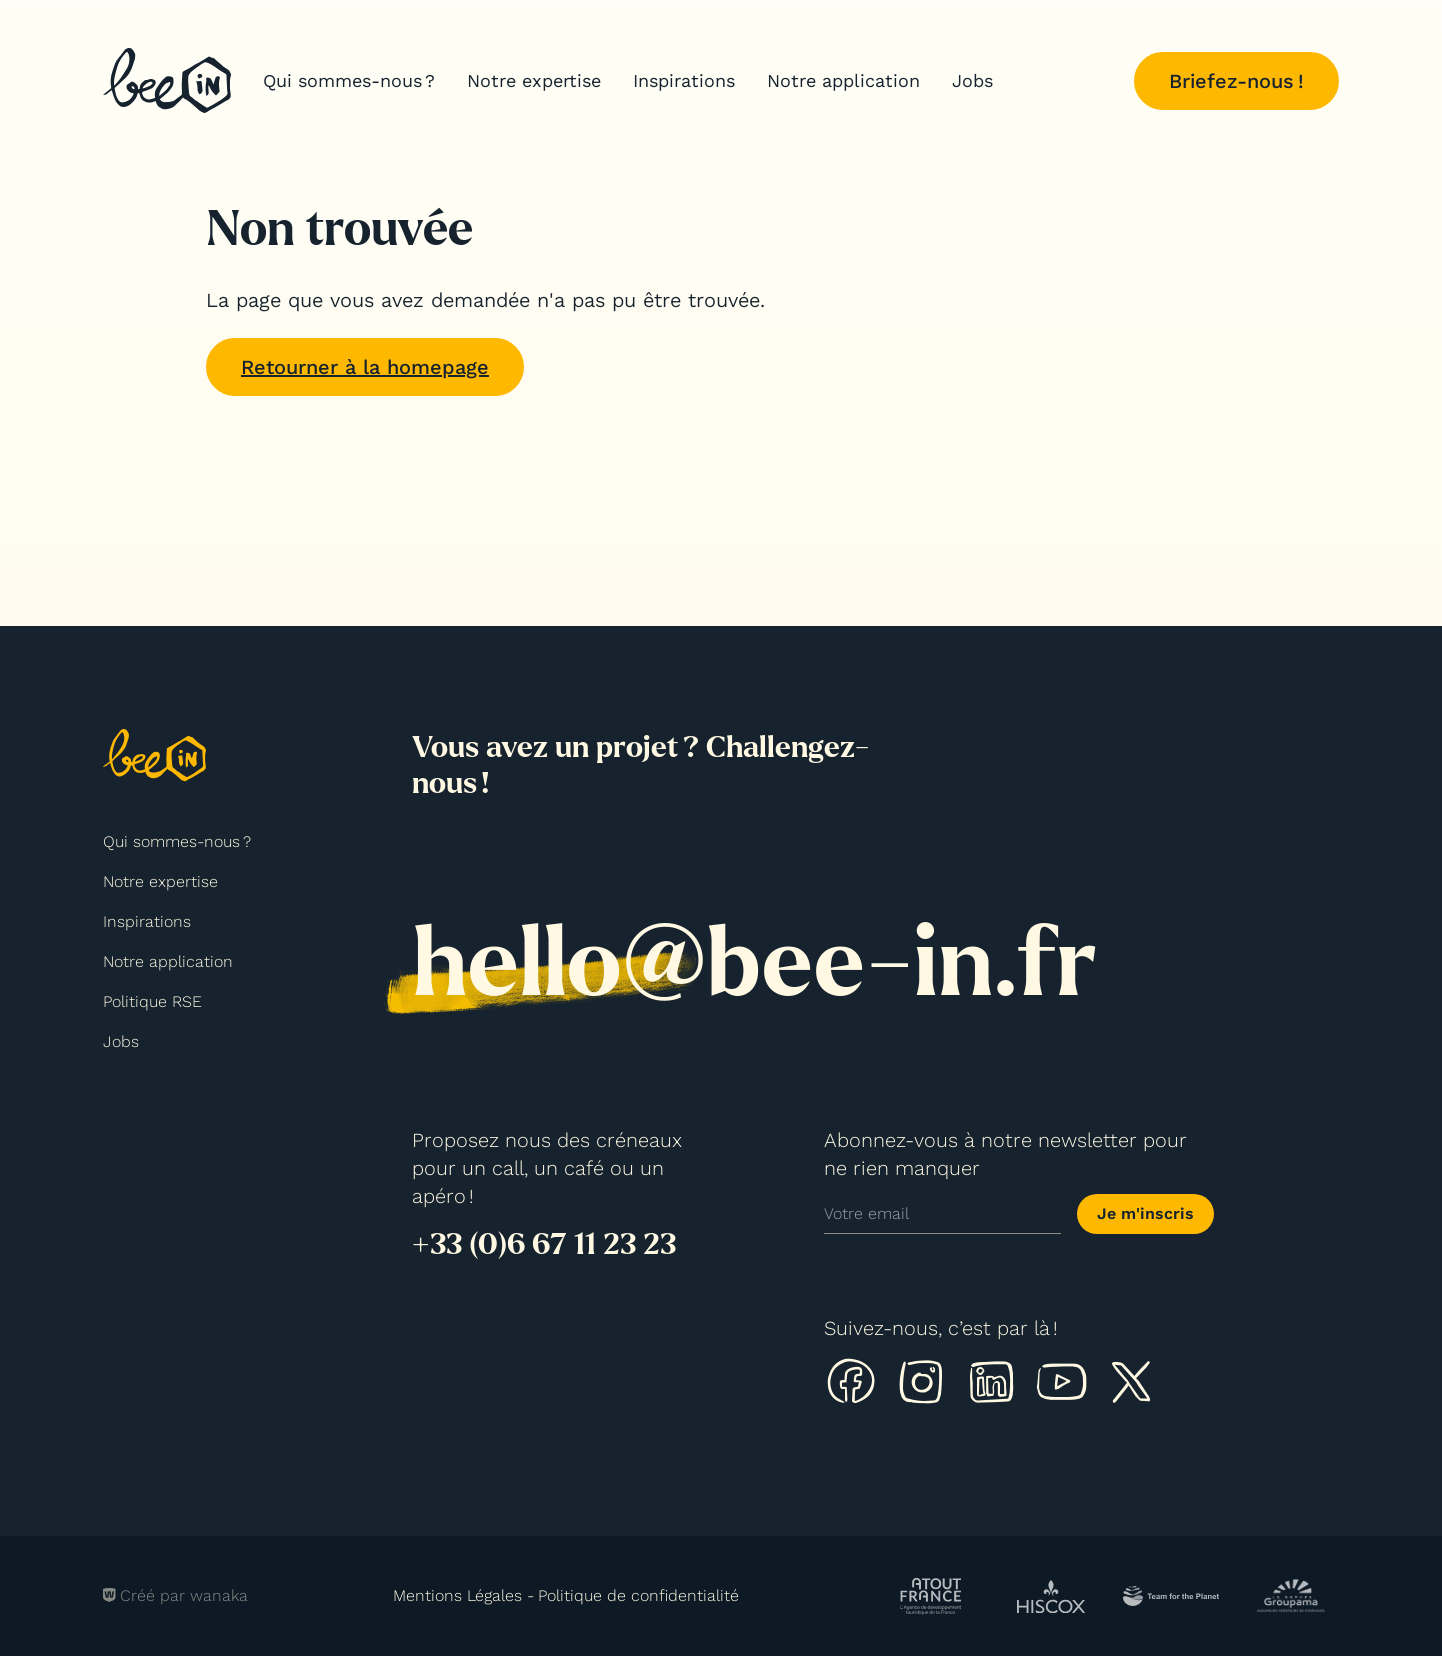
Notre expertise (534, 80)
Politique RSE (152, 1001)
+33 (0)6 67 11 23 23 (544, 1244)
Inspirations (684, 80)
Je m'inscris (1145, 1213)
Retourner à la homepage (365, 367)
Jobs (972, 80)
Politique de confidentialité (638, 1595)
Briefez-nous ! (1236, 81)
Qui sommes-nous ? (349, 80)
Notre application (843, 80)
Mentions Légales (457, 1595)
